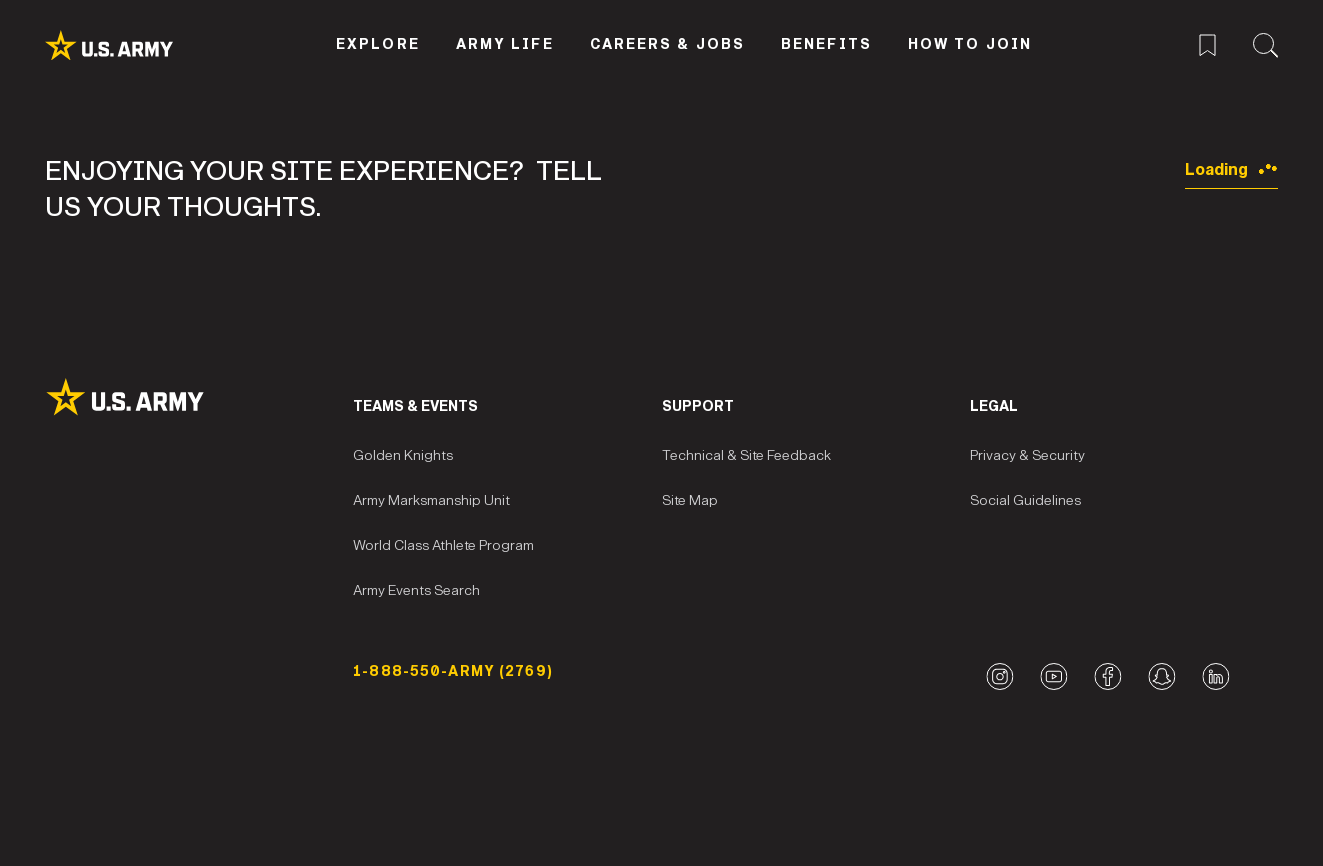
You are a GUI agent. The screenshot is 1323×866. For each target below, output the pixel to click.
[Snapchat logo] (1161, 676)
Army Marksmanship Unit (431, 500)
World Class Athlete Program (443, 545)
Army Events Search (416, 590)
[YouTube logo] (1053, 676)
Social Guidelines (1025, 500)
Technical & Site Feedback (746, 455)
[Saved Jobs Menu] (1207, 42)
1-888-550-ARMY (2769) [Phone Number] (453, 671)
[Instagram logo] (999, 676)
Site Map (690, 500)
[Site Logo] (199, 397)
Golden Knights (403, 455)
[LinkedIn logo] (1215, 676)
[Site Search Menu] (1265, 42)
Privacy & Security (1027, 455)
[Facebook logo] (1107, 676)
